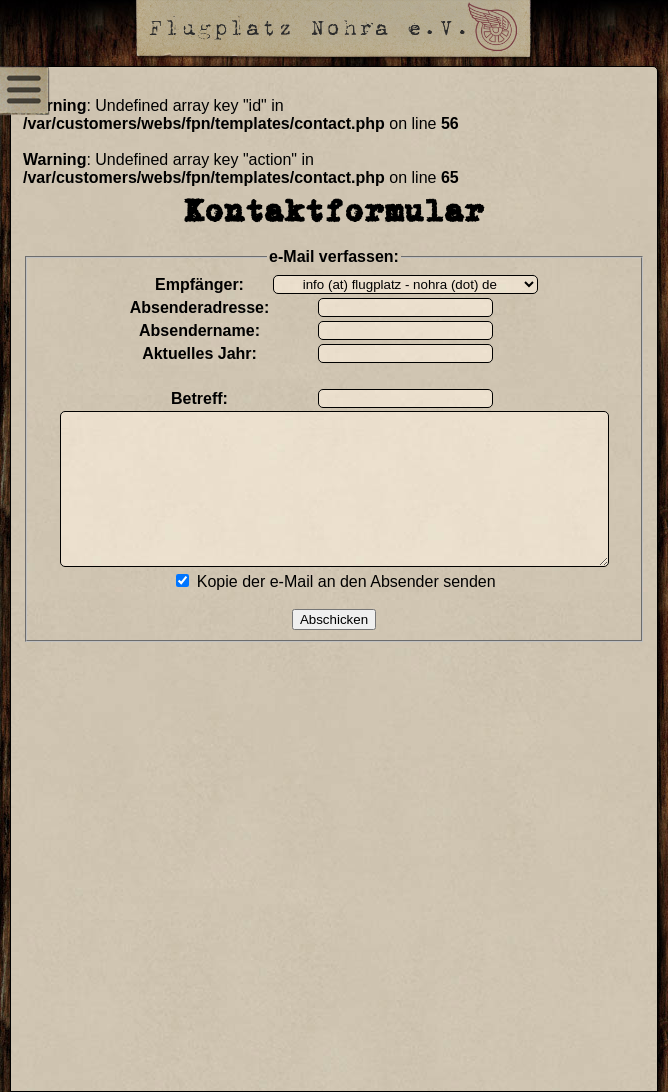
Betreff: (212, 398)
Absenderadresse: (212, 307)
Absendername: (212, 330)
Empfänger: (212, 284)
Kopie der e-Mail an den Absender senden (358, 611)
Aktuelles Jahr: (212, 353)
